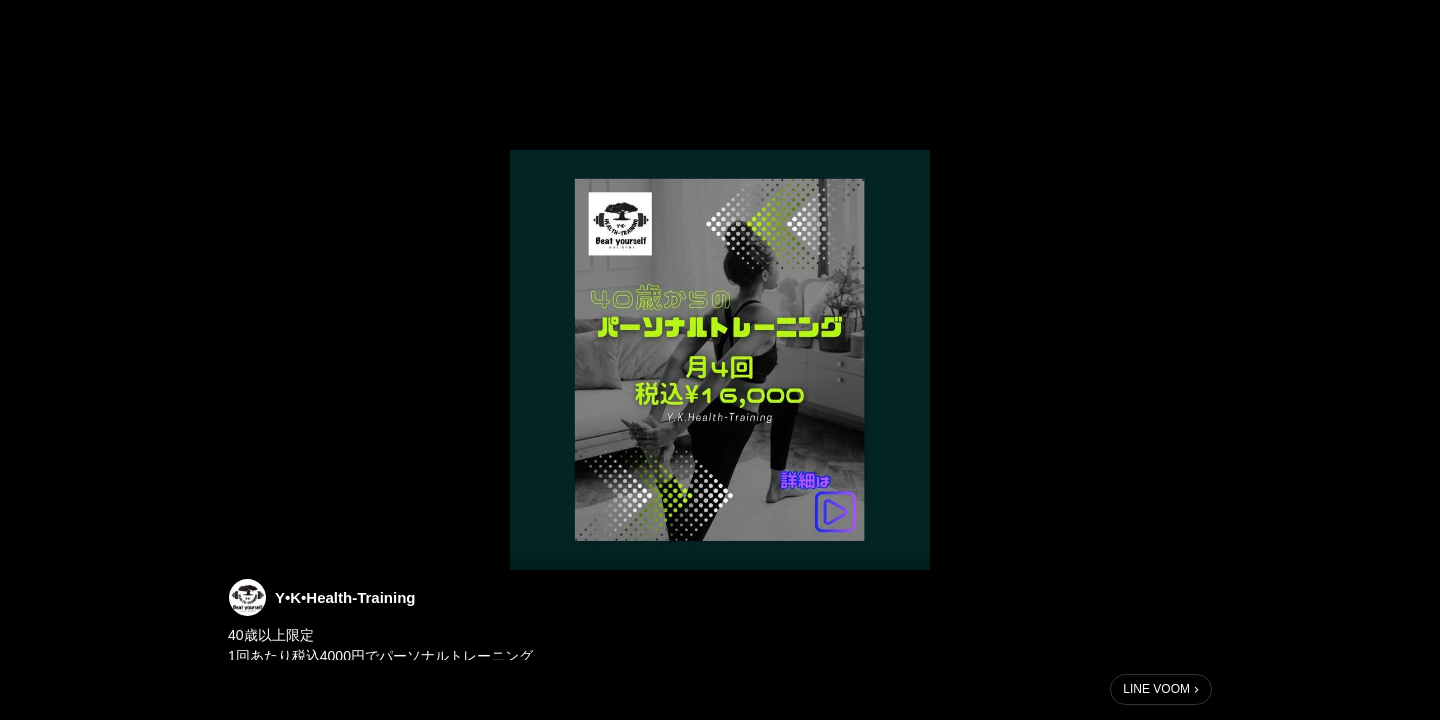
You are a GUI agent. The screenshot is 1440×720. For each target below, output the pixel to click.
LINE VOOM (1156, 689)
